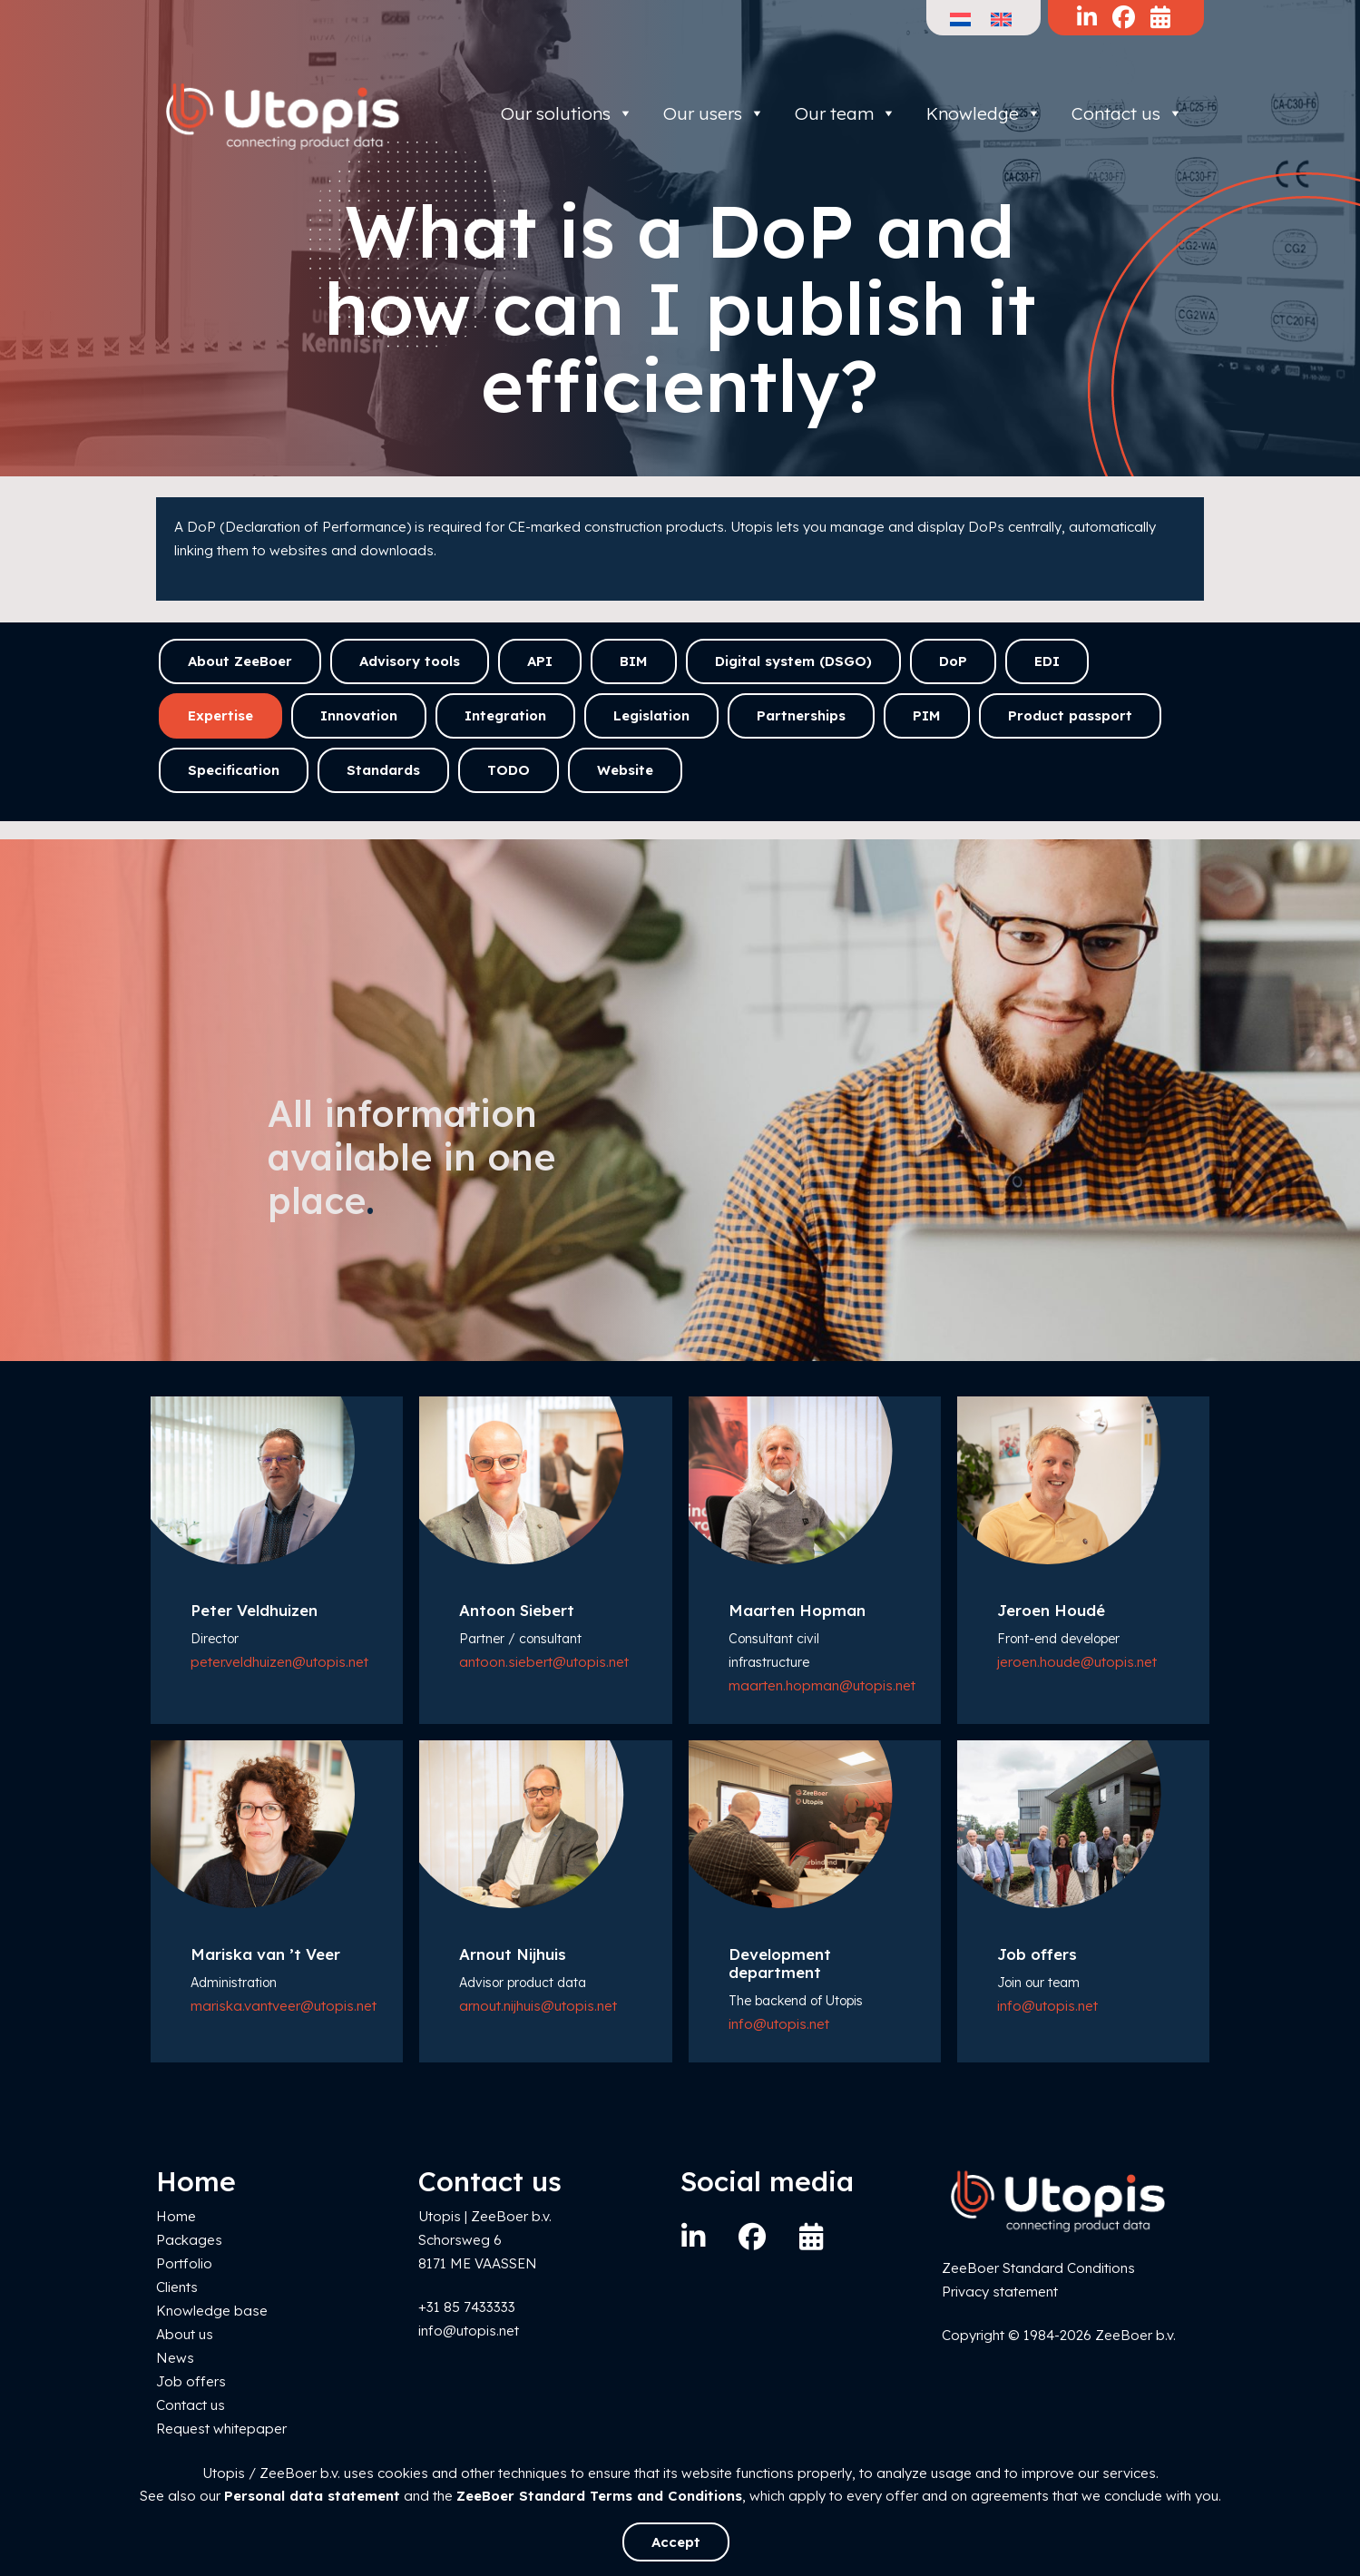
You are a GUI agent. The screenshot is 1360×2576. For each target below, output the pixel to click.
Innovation (358, 715)
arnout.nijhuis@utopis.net (538, 2005)
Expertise (220, 715)
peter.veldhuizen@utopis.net (279, 1661)
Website (625, 770)
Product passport (1070, 715)
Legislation (651, 715)
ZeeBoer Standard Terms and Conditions (599, 2495)
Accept (675, 2542)
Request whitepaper (221, 2428)
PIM (927, 715)
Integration (505, 715)
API (540, 661)
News (175, 2357)
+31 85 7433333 (466, 2307)
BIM (634, 661)
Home (176, 2216)
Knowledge (984, 113)
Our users (714, 113)
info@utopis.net (779, 2023)
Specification (233, 770)
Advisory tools (409, 661)
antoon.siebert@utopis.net (544, 1661)
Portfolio (184, 2263)
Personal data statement (312, 2495)
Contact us (1127, 113)
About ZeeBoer (240, 661)
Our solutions (567, 113)
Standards (383, 770)
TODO (508, 770)
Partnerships (801, 715)
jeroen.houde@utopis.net (1077, 1661)
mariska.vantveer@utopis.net (284, 2005)
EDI (1047, 661)
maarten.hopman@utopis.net (822, 1685)
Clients (177, 2287)
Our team (845, 113)
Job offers (191, 2381)
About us (184, 2334)
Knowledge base (212, 2310)
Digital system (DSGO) (793, 661)
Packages (189, 2239)
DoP (953, 661)
